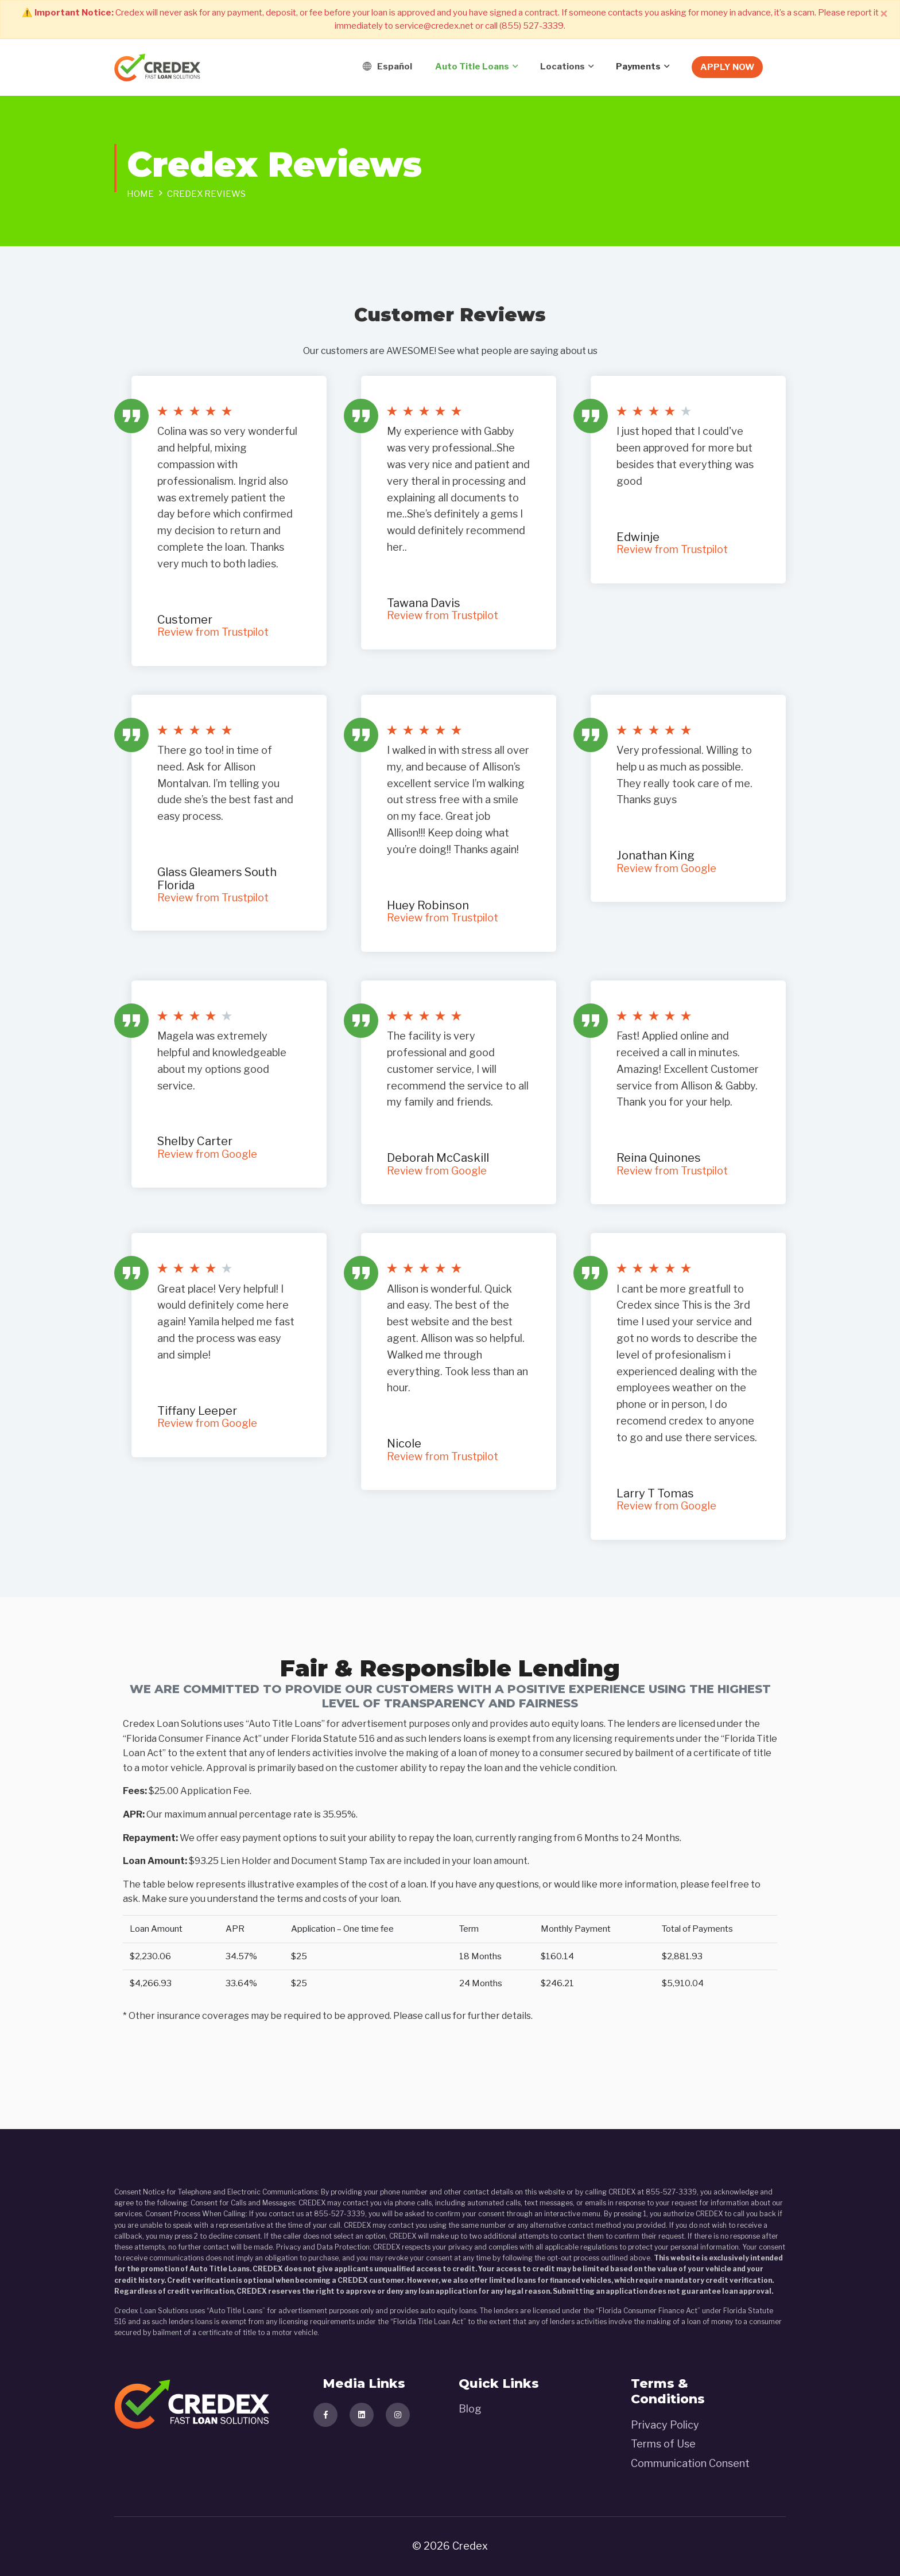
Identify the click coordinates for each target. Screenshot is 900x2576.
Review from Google (666, 868)
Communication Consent (690, 2463)
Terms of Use (663, 2444)
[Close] (883, 14)
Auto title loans (472, 66)
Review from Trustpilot (213, 632)
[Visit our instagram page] (398, 2415)
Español (387, 66)
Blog (470, 2409)
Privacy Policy (665, 2425)
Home (140, 194)
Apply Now (727, 67)
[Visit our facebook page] (325, 2415)
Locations (562, 66)
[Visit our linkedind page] (362, 2415)
